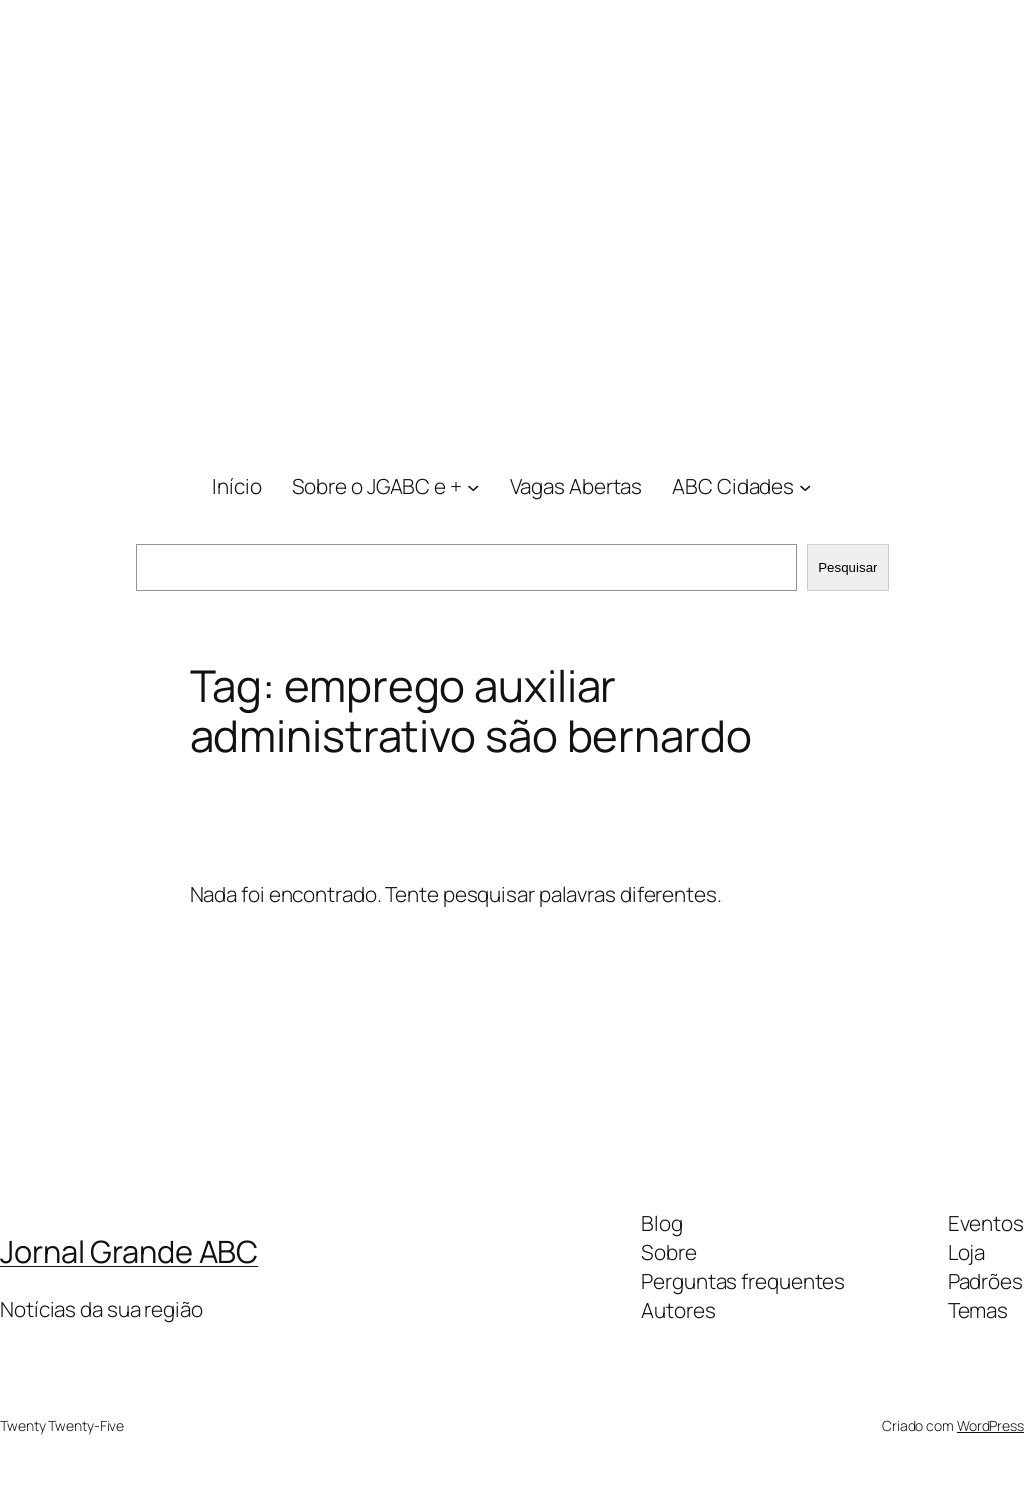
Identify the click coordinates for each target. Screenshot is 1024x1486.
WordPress (990, 1425)
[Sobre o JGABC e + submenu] (473, 486)
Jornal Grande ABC (129, 1251)
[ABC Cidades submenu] (805, 486)
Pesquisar (847, 567)
